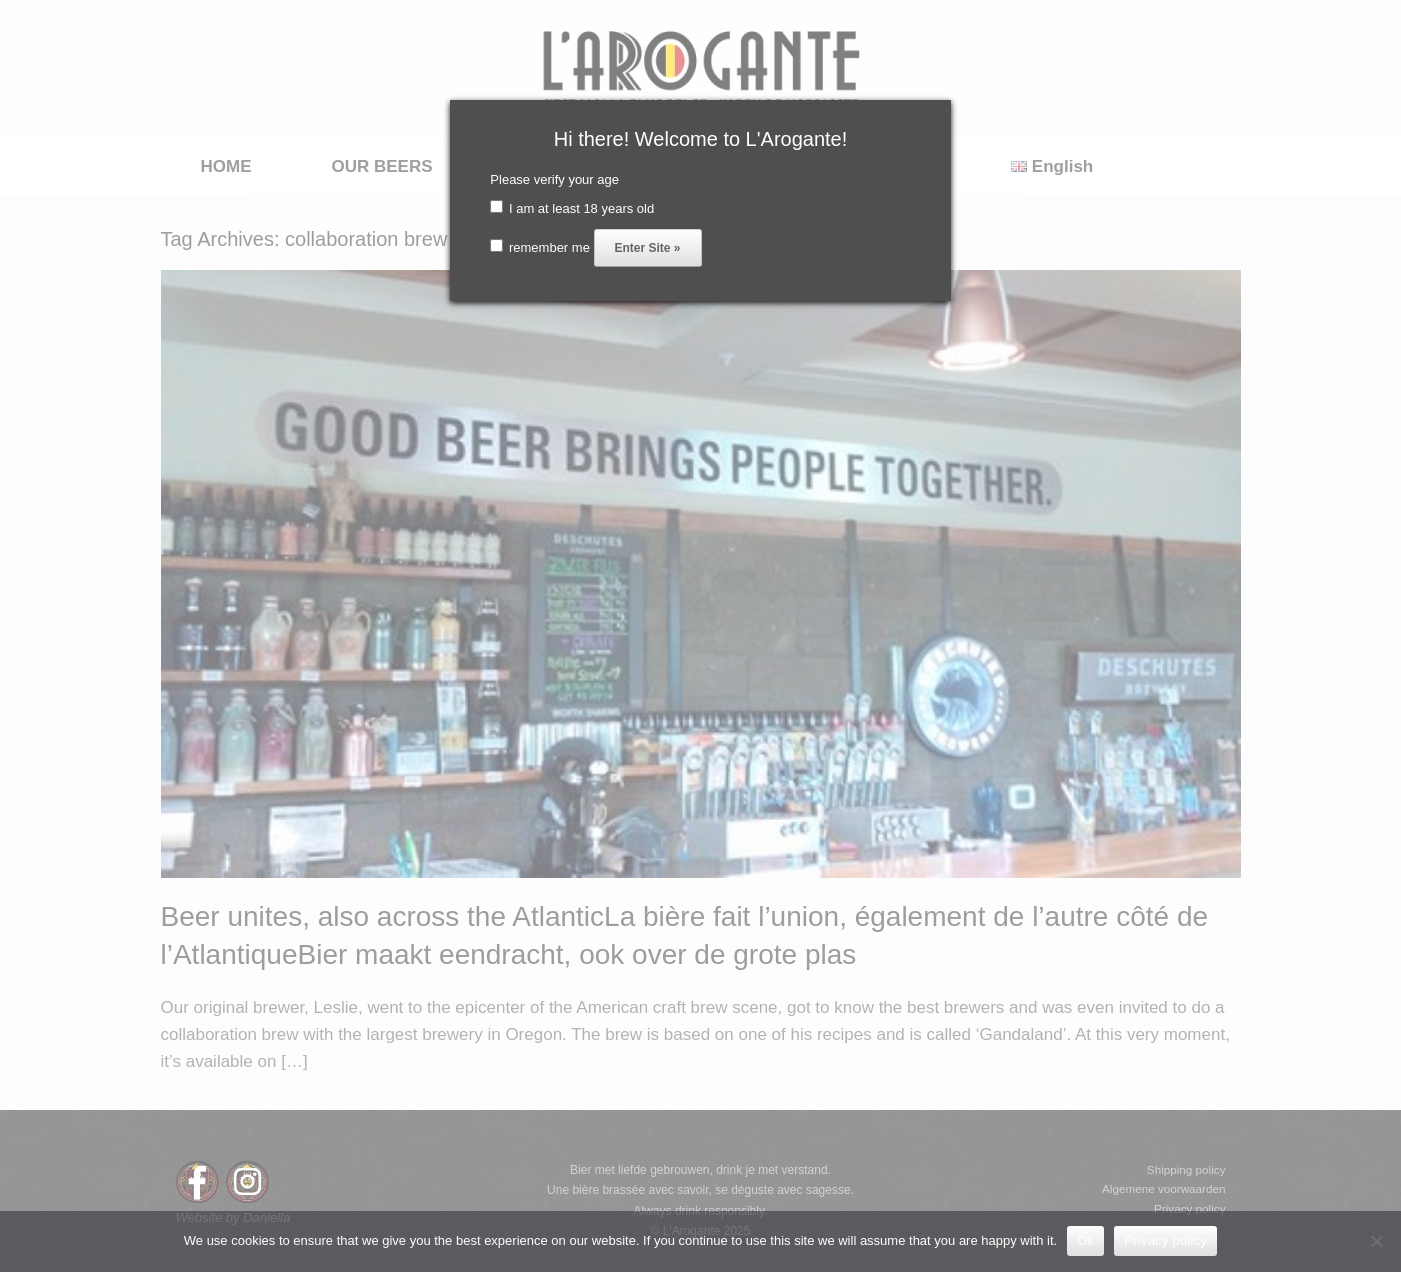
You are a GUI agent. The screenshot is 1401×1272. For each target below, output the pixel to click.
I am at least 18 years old (572, 208)
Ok (1085, 1240)
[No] (1376, 1241)
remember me (540, 247)
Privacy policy (1165, 1240)
